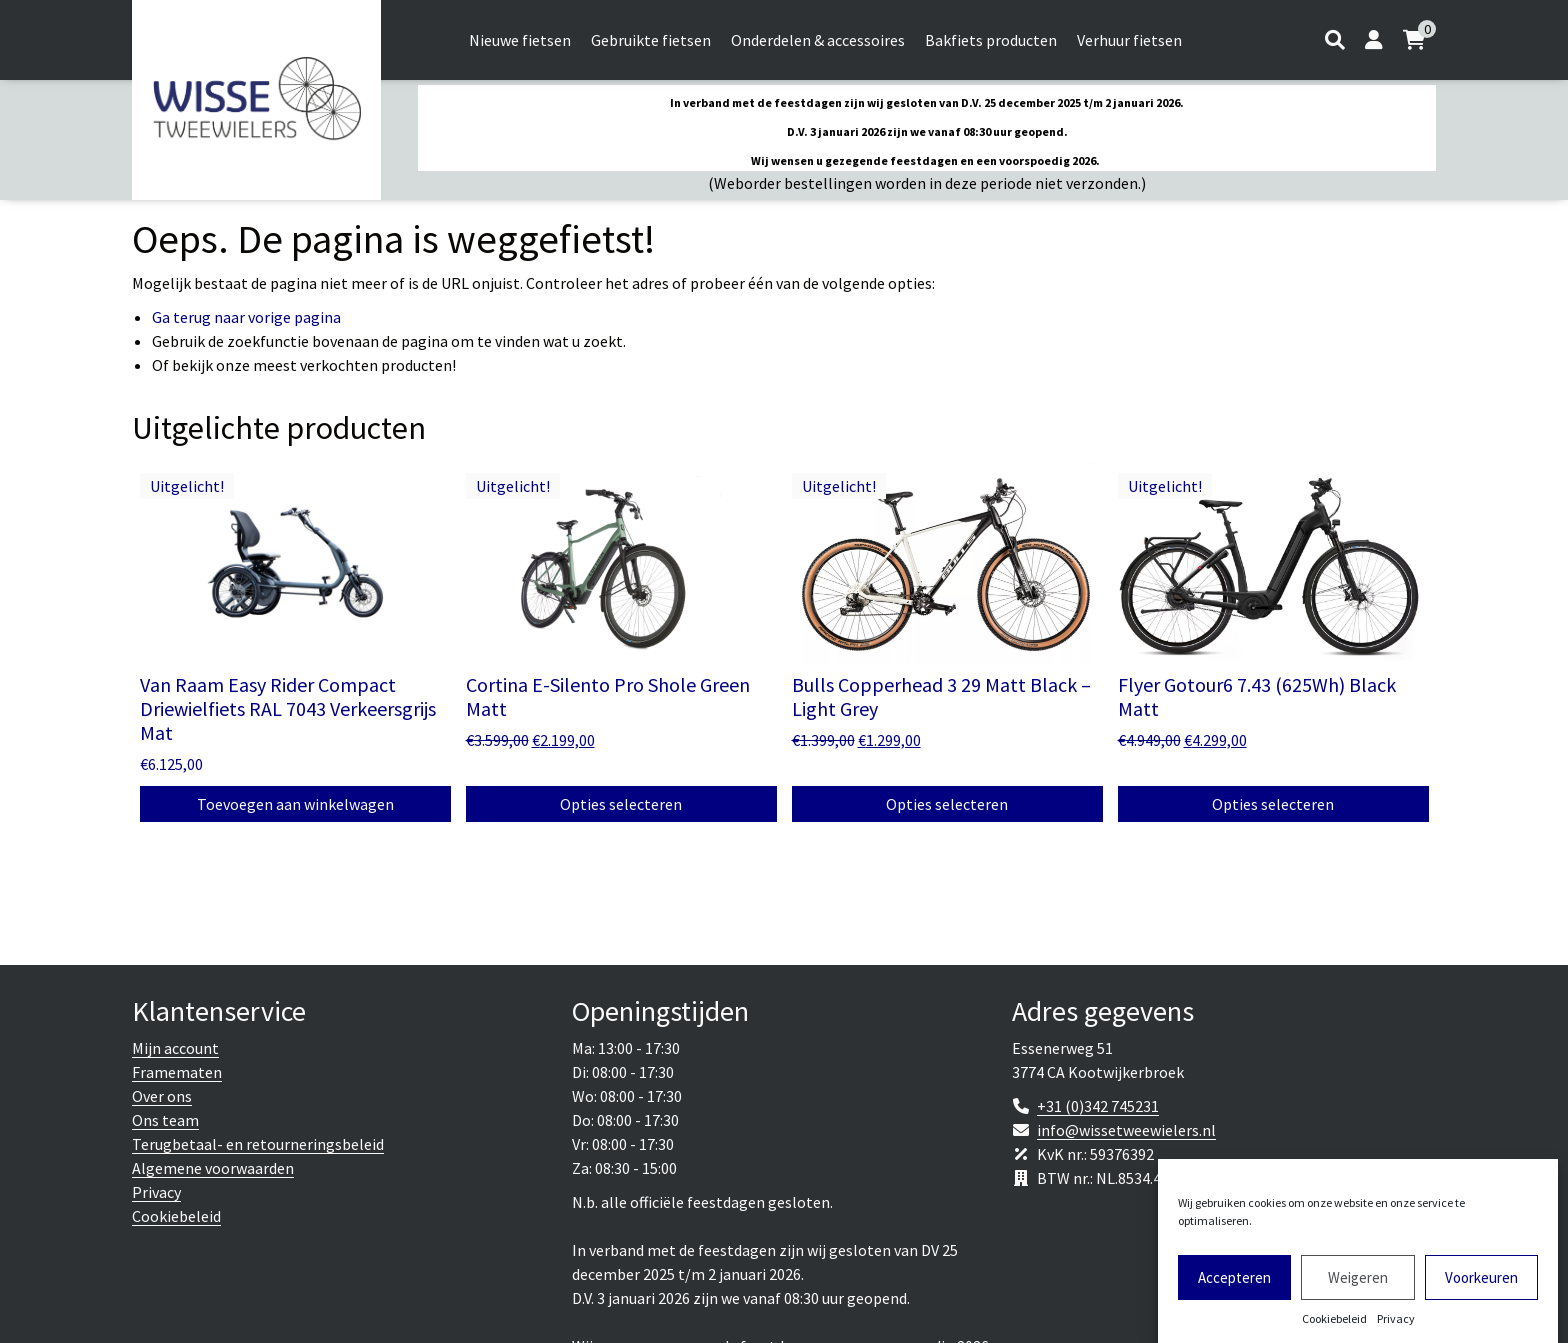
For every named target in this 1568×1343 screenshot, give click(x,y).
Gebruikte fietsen (651, 40)
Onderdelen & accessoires (818, 40)
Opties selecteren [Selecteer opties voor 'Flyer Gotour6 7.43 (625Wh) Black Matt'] (1273, 804)
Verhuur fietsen (1129, 40)
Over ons (162, 1096)
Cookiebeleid (1334, 1325)
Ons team (165, 1120)
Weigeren (1358, 1283)
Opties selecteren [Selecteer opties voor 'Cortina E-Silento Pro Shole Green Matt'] (621, 804)
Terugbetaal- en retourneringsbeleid (258, 1144)
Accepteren (1234, 1283)
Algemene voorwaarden (213, 1168)
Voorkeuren (1481, 1283)
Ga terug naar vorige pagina (246, 317)
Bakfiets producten (991, 40)
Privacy (1396, 1325)
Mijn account (175, 1048)
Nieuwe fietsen (520, 40)
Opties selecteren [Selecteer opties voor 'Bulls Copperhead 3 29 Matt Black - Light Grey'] (947, 804)
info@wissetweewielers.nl (1126, 1130)
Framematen (177, 1072)
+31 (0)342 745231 (1098, 1106)
